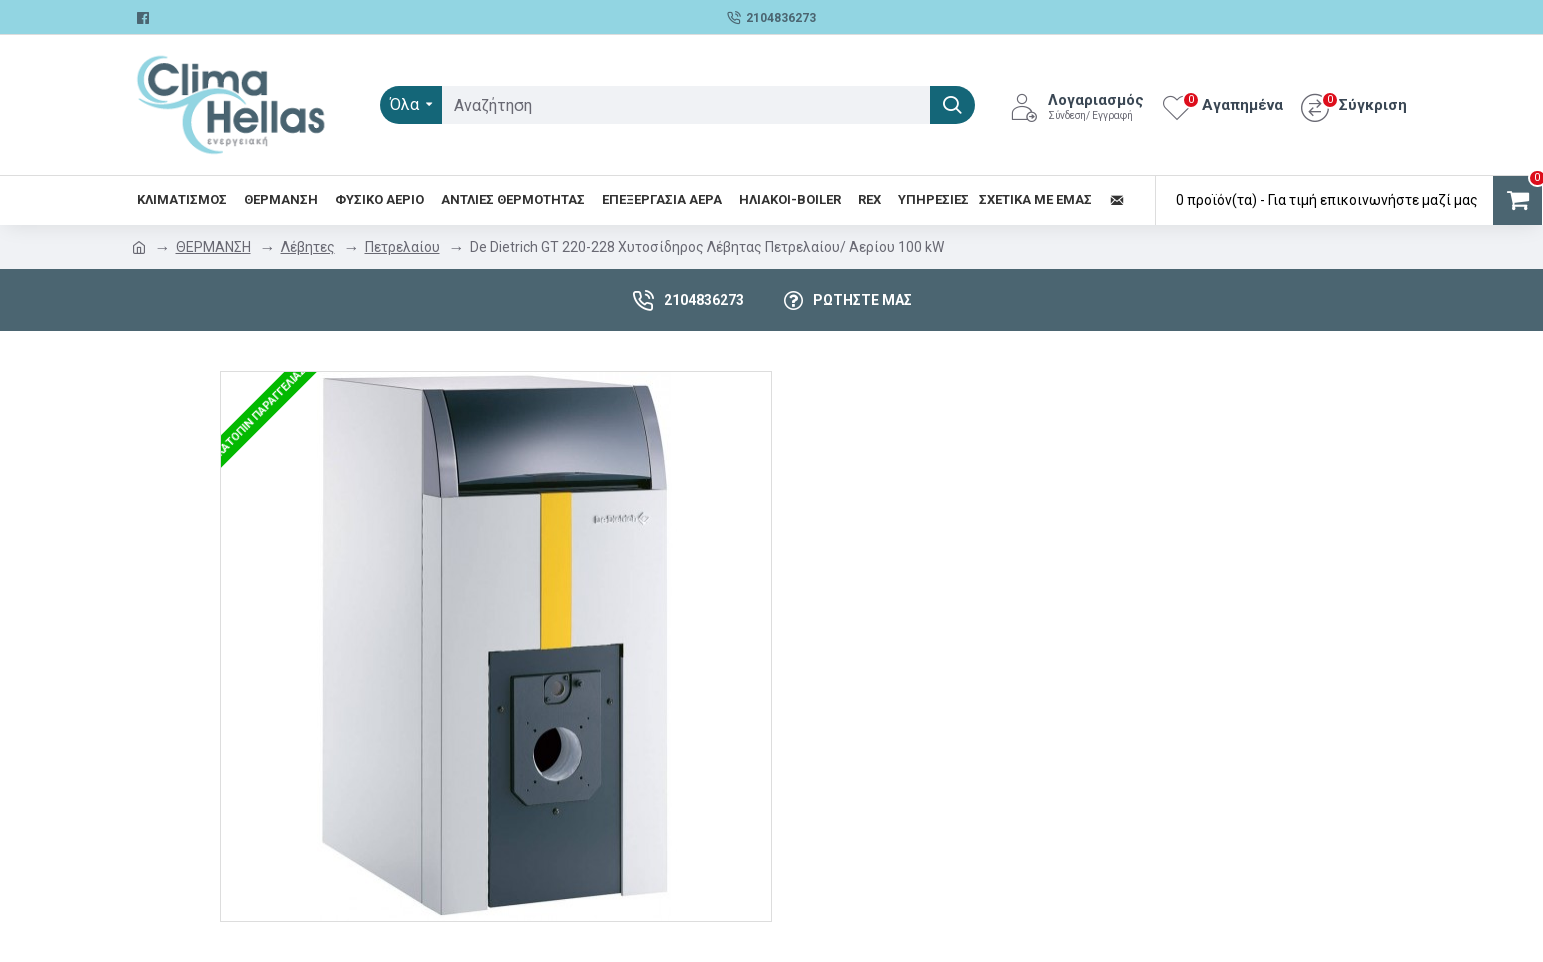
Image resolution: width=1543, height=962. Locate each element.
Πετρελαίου (402, 247)
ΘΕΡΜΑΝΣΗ (213, 247)
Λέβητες (308, 247)
